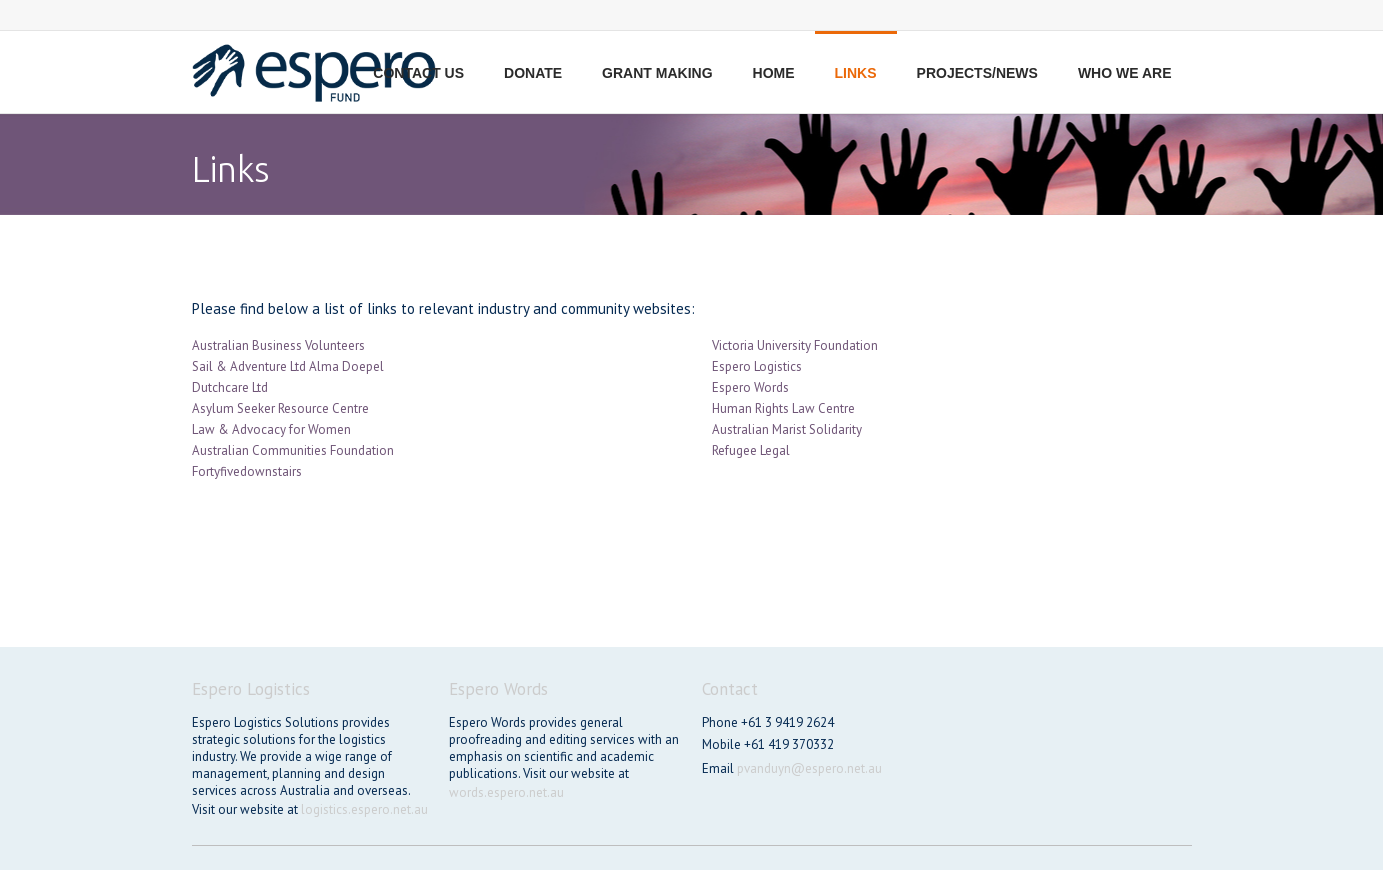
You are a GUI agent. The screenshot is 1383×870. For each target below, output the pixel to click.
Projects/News (977, 73)
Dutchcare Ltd (230, 387)
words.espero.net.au (506, 792)
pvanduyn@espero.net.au (809, 768)
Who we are (1125, 73)
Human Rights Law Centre (783, 408)
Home (774, 73)
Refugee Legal (751, 450)
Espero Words (750, 387)
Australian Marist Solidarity (787, 429)
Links (856, 73)
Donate (533, 73)
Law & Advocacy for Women (271, 429)
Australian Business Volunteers (278, 345)
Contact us (418, 73)
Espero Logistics (757, 366)
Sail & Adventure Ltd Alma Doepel (288, 366)
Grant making (657, 73)
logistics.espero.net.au (364, 809)
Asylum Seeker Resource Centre (280, 408)
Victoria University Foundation (795, 345)
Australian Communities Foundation (293, 450)
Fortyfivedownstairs (247, 471)
